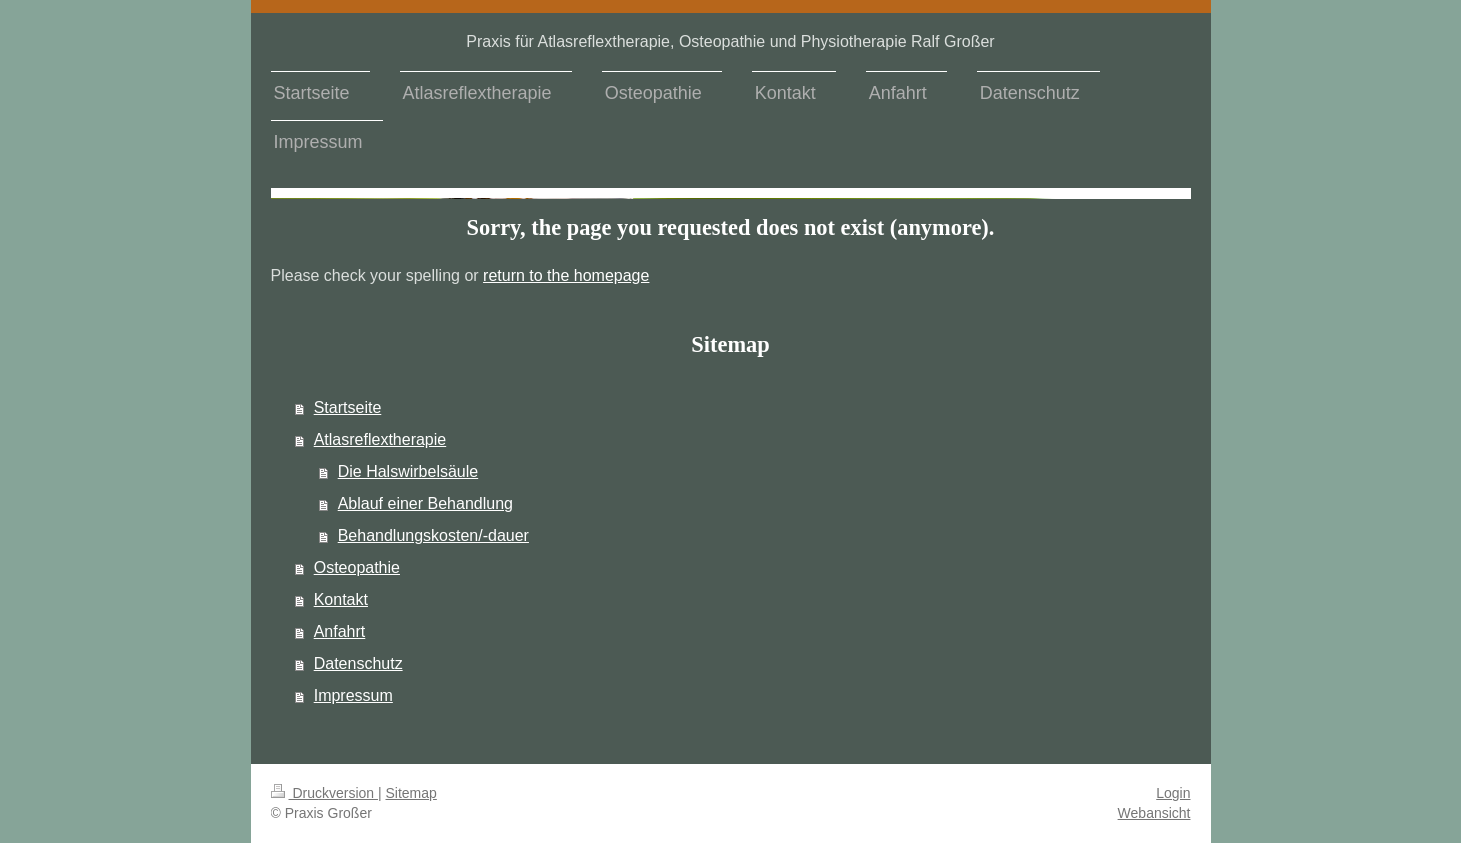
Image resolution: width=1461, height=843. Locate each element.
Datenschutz (358, 663)
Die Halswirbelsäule (408, 471)
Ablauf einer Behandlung (425, 503)
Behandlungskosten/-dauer (433, 535)
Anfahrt (340, 631)
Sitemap (411, 793)
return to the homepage (566, 275)
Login (1173, 793)
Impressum (353, 695)
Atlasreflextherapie (380, 439)
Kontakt (341, 599)
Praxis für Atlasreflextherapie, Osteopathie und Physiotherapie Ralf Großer (730, 41)
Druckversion (324, 793)
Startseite (348, 407)
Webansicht (1154, 813)
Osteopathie (357, 567)
